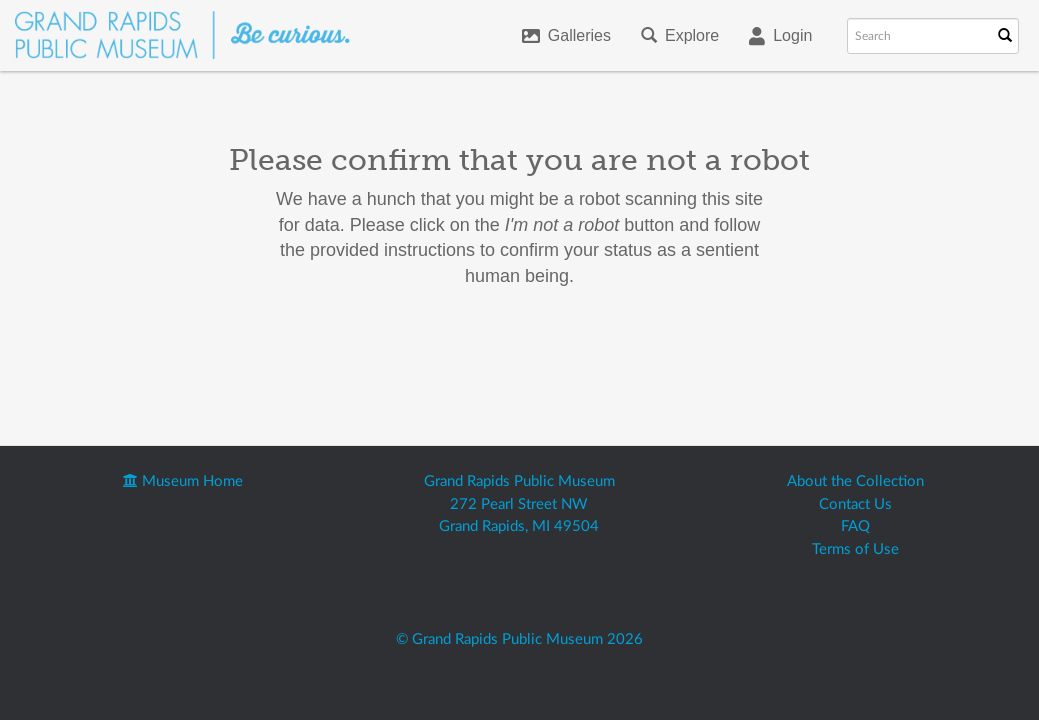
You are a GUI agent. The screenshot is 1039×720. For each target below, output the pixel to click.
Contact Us (855, 504)
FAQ (855, 526)
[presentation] (547, 353)
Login (780, 36)
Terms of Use (855, 549)
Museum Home (183, 481)
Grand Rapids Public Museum (519, 481)
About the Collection (855, 481)
